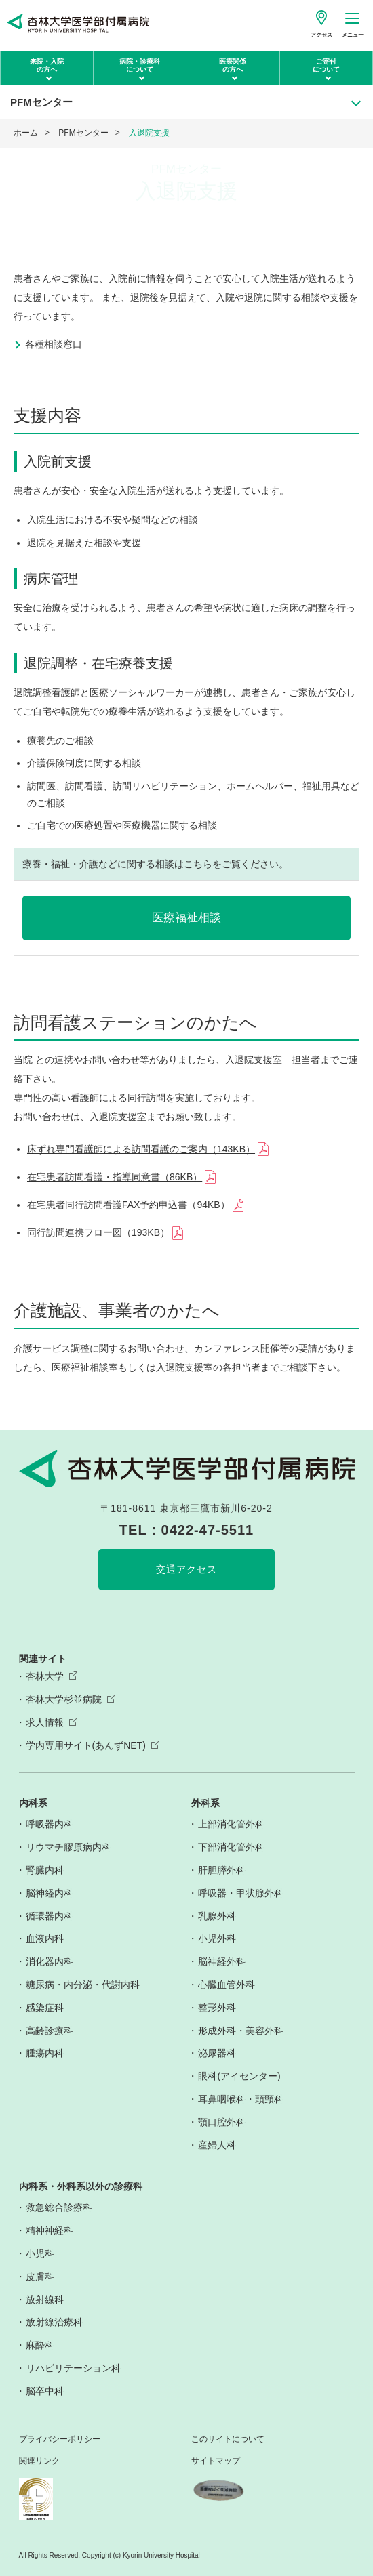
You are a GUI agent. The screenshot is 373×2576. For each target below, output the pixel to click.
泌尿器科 (217, 2053)
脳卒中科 (45, 2391)
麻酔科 (40, 2345)
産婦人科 (217, 2145)
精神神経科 (49, 2230)
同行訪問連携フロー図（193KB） (98, 1232)
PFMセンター (83, 133)
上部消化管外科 (231, 1824)
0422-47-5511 (207, 1529)
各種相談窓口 (53, 344)
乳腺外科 (217, 1916)
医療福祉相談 (186, 917)
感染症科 (45, 2007)
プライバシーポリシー (59, 2439)
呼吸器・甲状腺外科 (240, 1893)
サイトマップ (215, 2461)
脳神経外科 (222, 1961)
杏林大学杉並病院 (64, 1699)
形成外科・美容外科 (240, 2030)
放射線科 (45, 2299)
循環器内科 (49, 1916)
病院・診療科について (139, 65)
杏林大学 (45, 1676)
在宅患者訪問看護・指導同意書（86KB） (114, 1176)
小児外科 (217, 1938)
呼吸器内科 (49, 1824)
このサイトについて (227, 2439)
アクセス (321, 35)
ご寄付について (326, 65)
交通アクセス (186, 1569)
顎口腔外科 (222, 2122)
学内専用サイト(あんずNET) (86, 1745)
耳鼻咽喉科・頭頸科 (240, 2099)
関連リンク (39, 2461)
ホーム (26, 133)
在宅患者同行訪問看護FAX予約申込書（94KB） (128, 1204)
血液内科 (45, 1938)
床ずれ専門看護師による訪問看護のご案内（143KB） (141, 1149)
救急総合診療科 (59, 2207)
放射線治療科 (54, 2322)
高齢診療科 (49, 2030)
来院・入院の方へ (47, 65)
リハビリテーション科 (73, 2368)
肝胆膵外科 (222, 1870)
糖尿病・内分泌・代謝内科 (83, 1984)
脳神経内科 (49, 1893)
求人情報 (45, 1722)
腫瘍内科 (45, 2053)
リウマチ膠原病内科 (68, 1847)
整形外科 (217, 2007)
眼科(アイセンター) (239, 2076)
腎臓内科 (45, 1870)
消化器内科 (49, 1961)
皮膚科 (40, 2276)
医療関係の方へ (232, 65)
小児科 (40, 2253)
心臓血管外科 (226, 1984)
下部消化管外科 (231, 1847)
